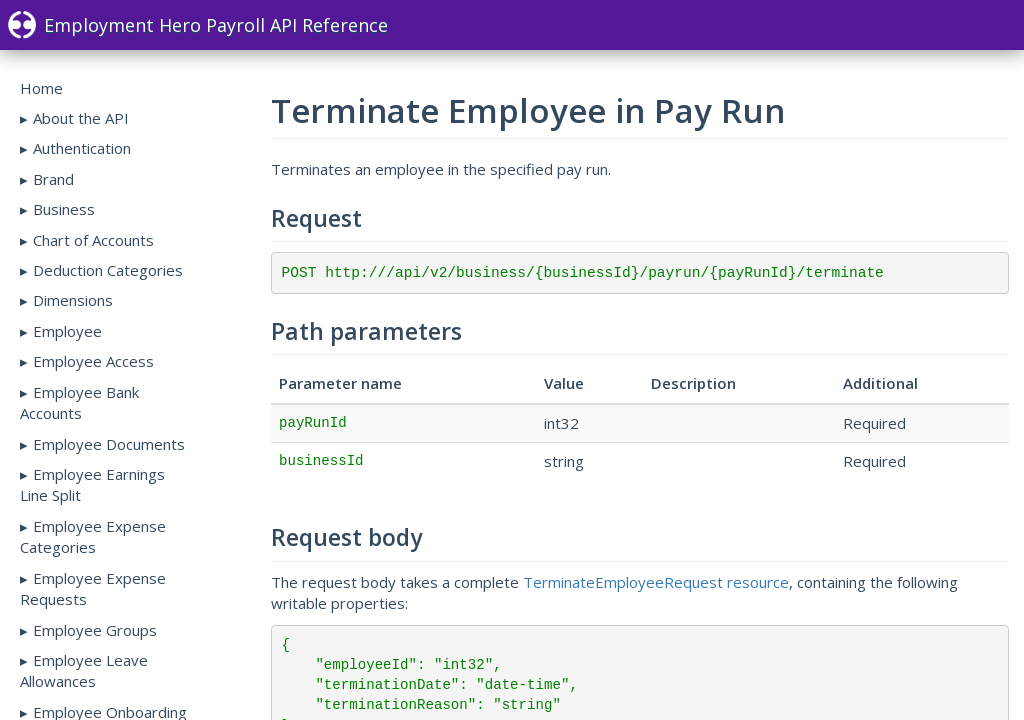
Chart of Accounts (93, 240)
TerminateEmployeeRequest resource (656, 582)
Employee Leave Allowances (84, 670)
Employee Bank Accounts (79, 402)
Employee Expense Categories (93, 536)
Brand (53, 179)
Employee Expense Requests (93, 588)
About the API (81, 118)
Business (64, 209)
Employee (67, 331)
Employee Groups (95, 630)
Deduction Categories (108, 270)
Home (41, 88)
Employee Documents (109, 444)
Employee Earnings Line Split (92, 484)
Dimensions (73, 300)
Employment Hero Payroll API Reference (198, 25)
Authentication (82, 148)
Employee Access (93, 361)
